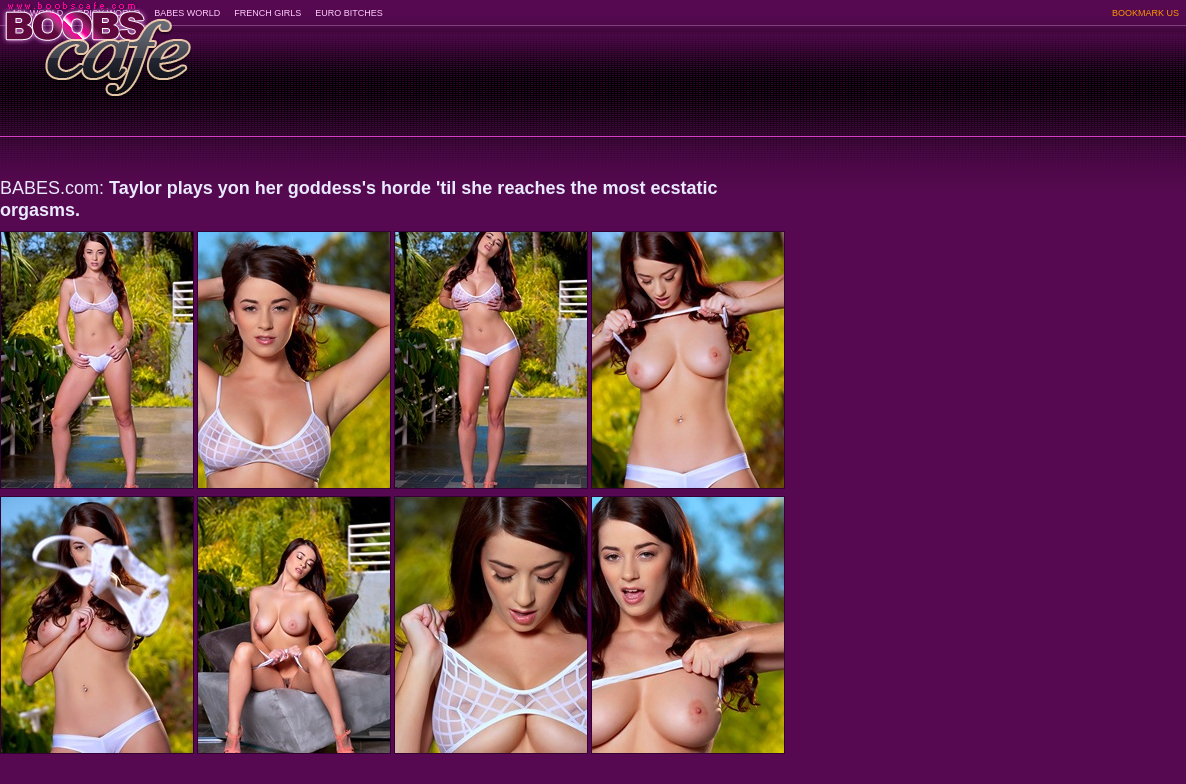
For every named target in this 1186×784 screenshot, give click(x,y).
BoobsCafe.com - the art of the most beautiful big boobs (96, 42)
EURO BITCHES (349, 13)
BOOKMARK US (1145, 13)
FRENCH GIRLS (267, 13)
